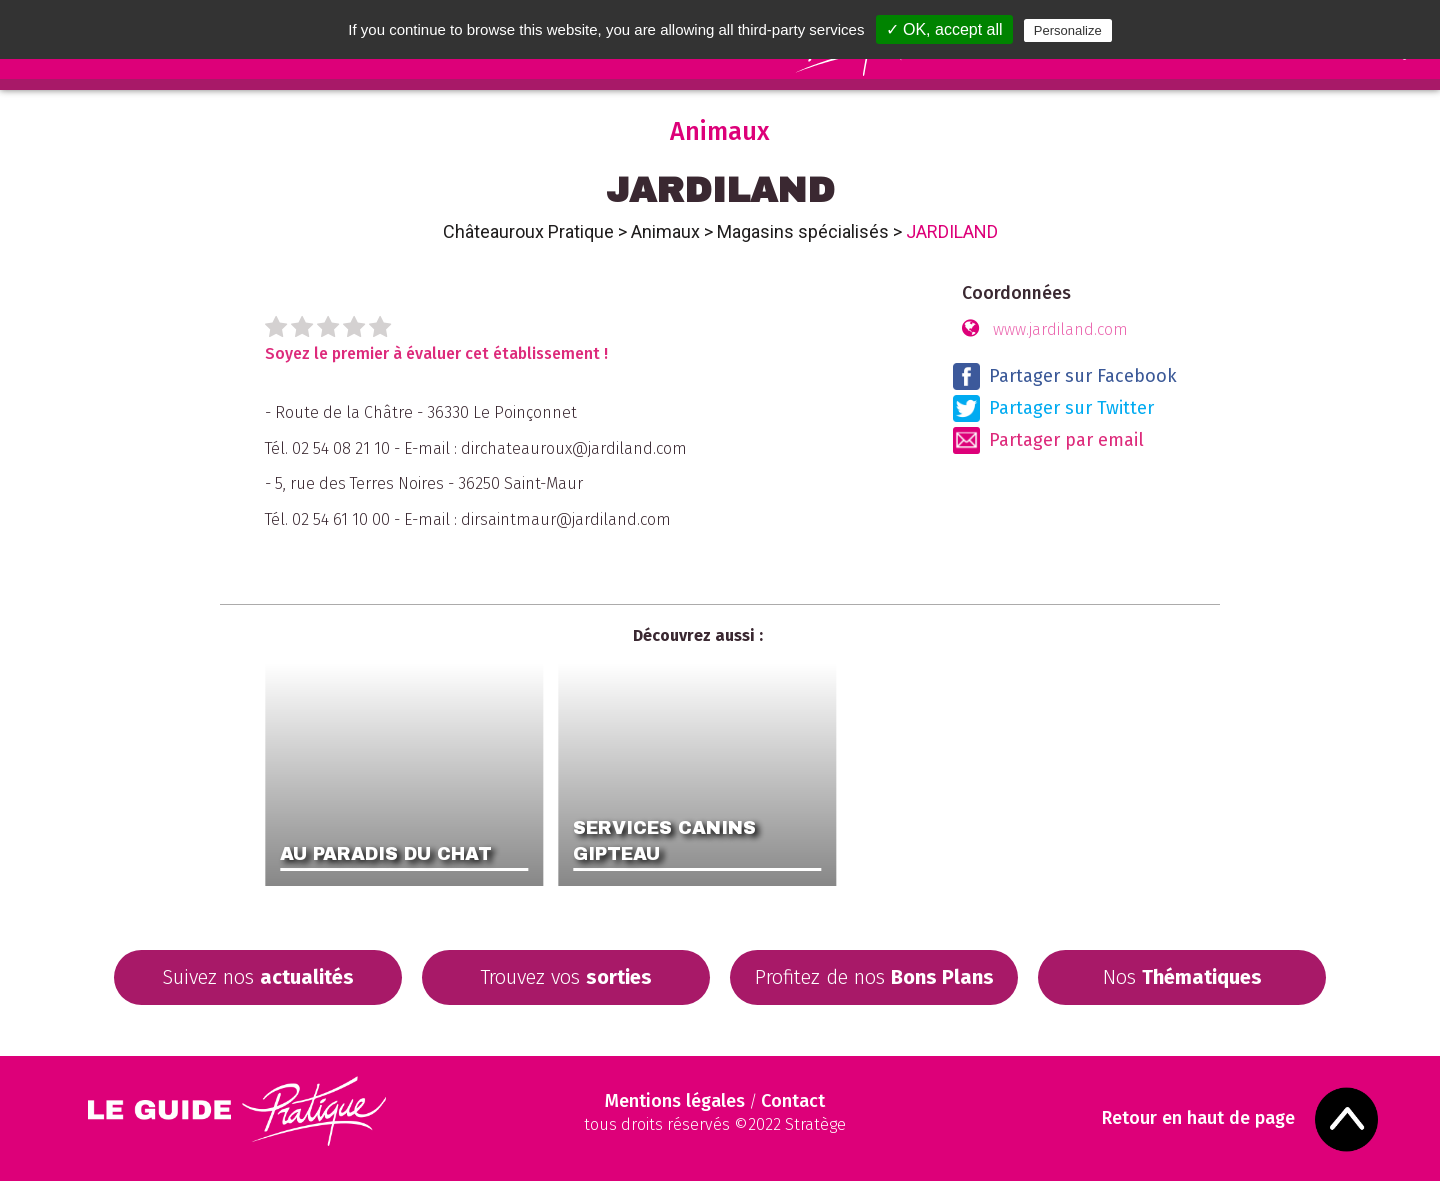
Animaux (665, 231)
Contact (793, 1101)
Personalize (1068, 30)
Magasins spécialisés (803, 231)
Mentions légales (675, 1101)
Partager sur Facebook (1065, 376)
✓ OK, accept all (944, 29)
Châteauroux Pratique (528, 231)
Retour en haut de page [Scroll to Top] (1198, 1118)
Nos (1182, 977)
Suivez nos (258, 977)
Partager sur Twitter (1053, 408)
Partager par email (1048, 440)
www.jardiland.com (1060, 329)
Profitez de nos (874, 977)
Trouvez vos (566, 977)
